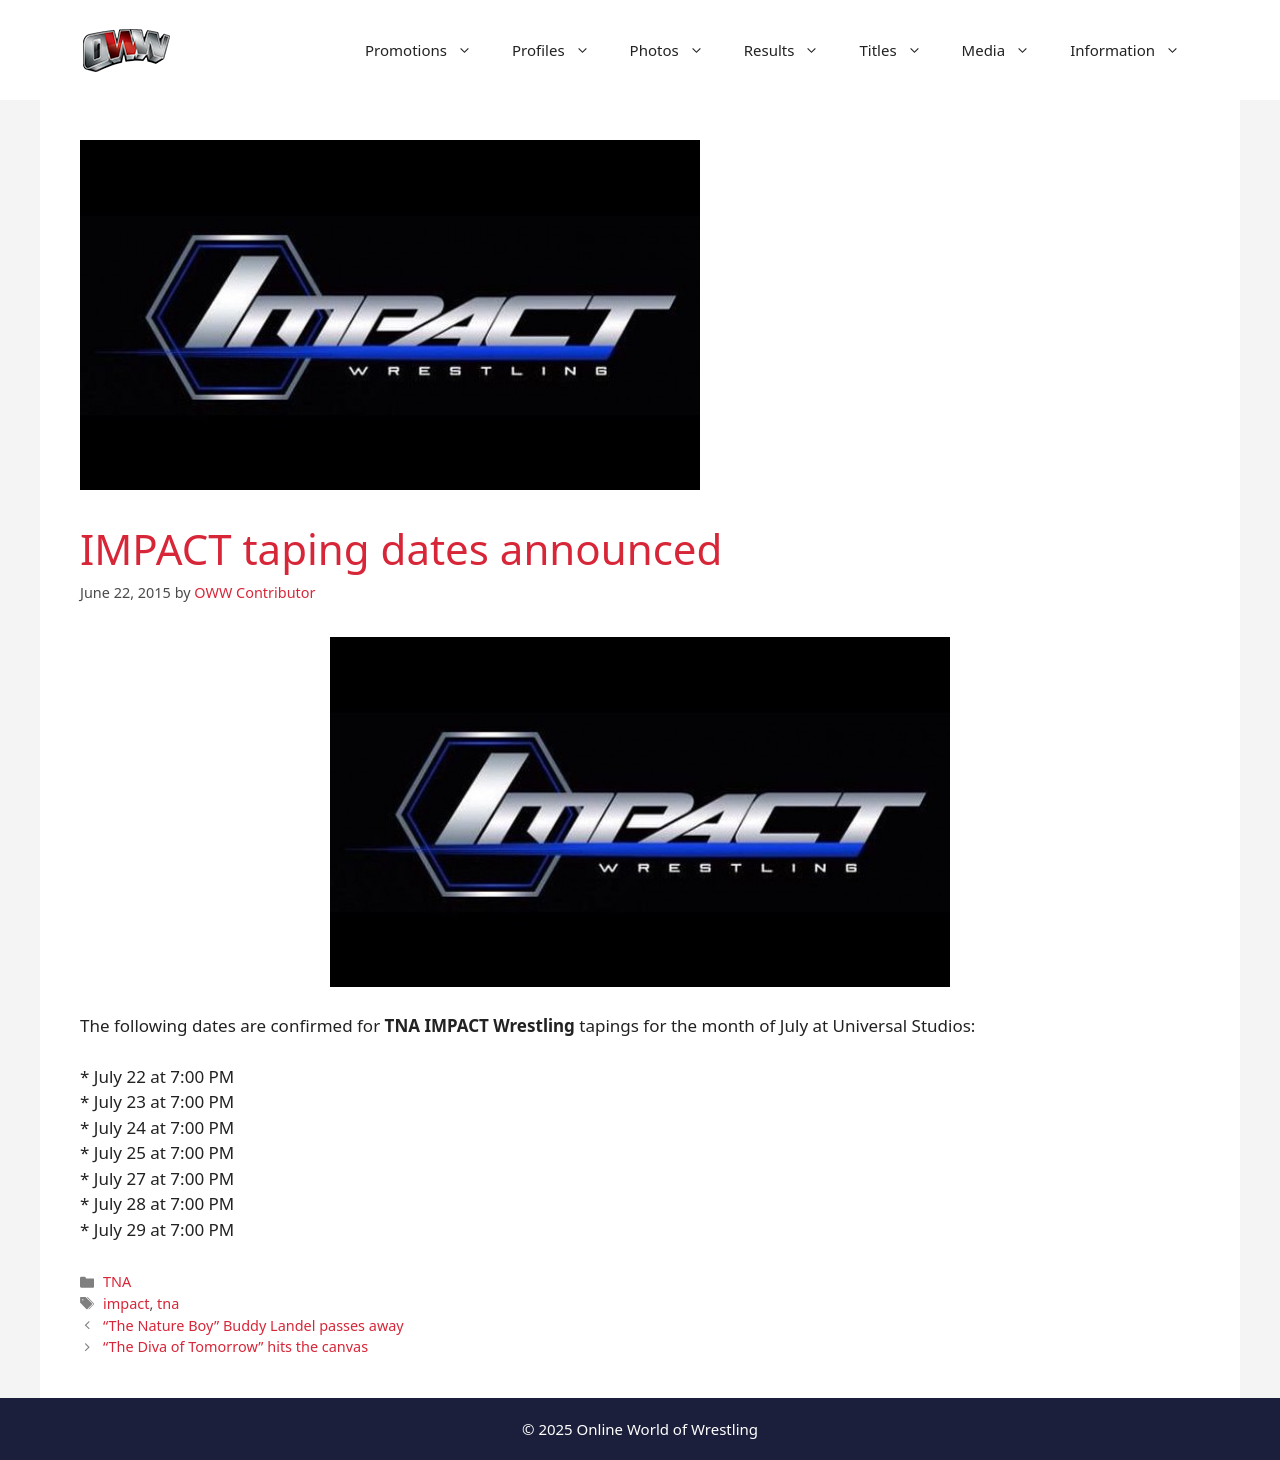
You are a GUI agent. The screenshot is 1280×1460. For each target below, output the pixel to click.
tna (168, 1303)
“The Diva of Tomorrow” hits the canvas (235, 1346)
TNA (117, 1281)
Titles (900, 50)
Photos (677, 50)
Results (792, 50)
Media (1006, 50)
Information (1135, 50)
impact (126, 1303)
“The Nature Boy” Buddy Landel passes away (253, 1325)
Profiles (561, 50)
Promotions (428, 50)
